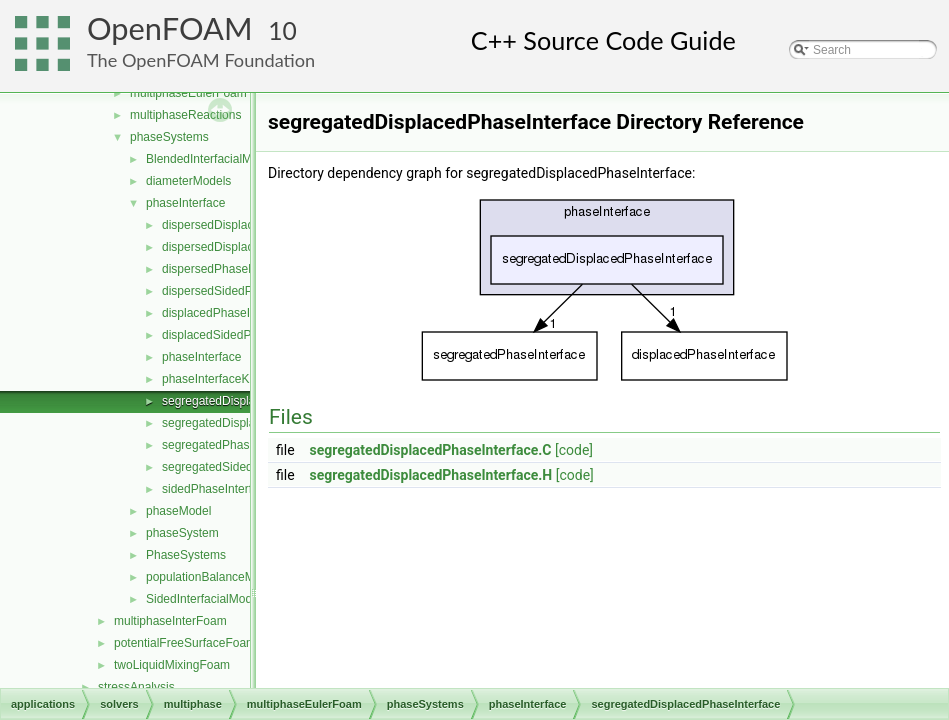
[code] (574, 450)
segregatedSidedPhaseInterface (247, 467)
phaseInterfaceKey (212, 379)
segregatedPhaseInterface (232, 445)
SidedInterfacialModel (203, 599)
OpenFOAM (170, 28)
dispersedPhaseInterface (228, 269)
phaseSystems (169, 137)
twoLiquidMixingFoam (172, 665)
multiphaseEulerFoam (188, 93)
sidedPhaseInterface (216, 489)
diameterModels (188, 181)
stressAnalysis (136, 687)
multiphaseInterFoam (170, 621)
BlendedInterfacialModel (210, 159)
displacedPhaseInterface (227, 313)
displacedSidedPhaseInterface (243, 335)
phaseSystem (182, 533)
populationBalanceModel (211, 577)
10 (282, 30)
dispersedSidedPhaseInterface (243, 291)
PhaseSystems (186, 555)
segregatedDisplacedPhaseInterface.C (431, 450)
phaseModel (178, 511)
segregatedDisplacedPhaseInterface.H (431, 475)
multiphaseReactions (185, 115)
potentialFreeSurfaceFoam (185, 643)
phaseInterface (185, 203)
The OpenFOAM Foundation (201, 60)
